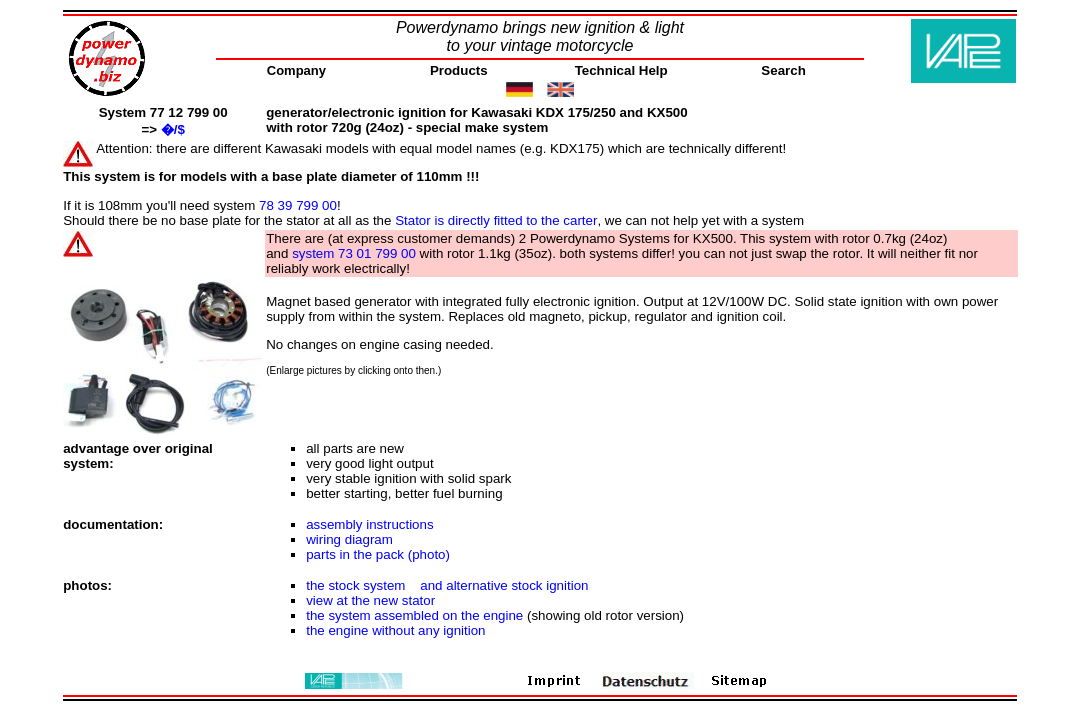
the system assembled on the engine (414, 615)
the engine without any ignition (395, 630)
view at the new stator (370, 600)
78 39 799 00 (298, 205)
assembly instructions (369, 524)
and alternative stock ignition (504, 585)
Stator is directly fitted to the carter (496, 220)
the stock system (355, 585)
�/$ (173, 129)
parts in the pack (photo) (378, 554)
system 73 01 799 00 (354, 253)
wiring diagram (349, 539)
